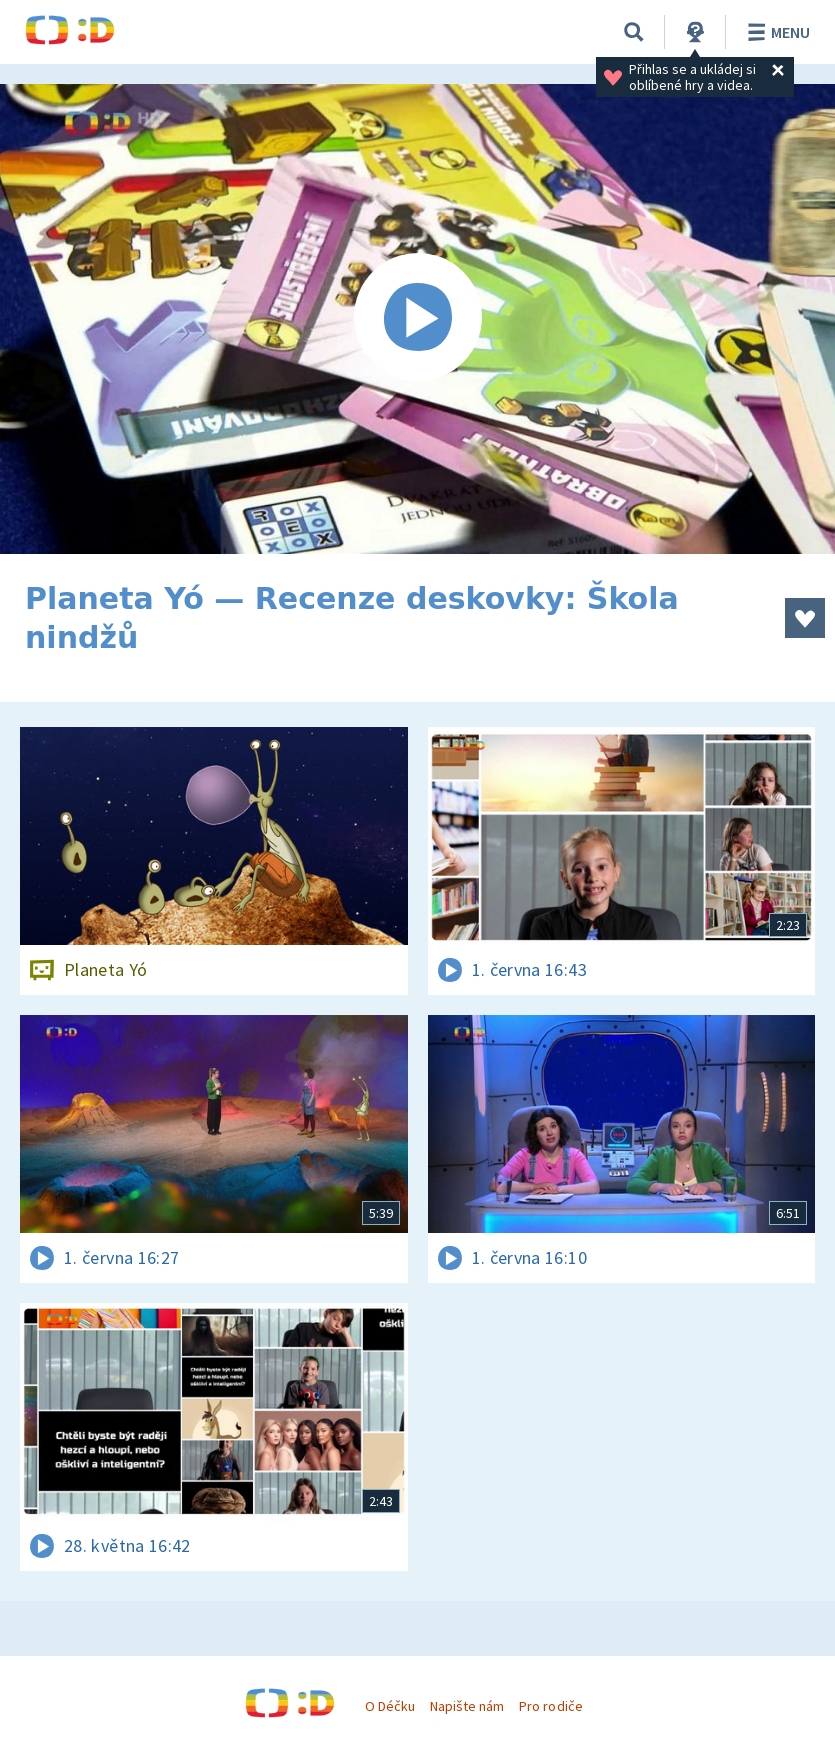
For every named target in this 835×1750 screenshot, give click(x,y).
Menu (775, 32)
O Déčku (390, 1706)
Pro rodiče (550, 1706)
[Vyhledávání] (634, 32)
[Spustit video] (417, 319)
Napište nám (467, 1706)
